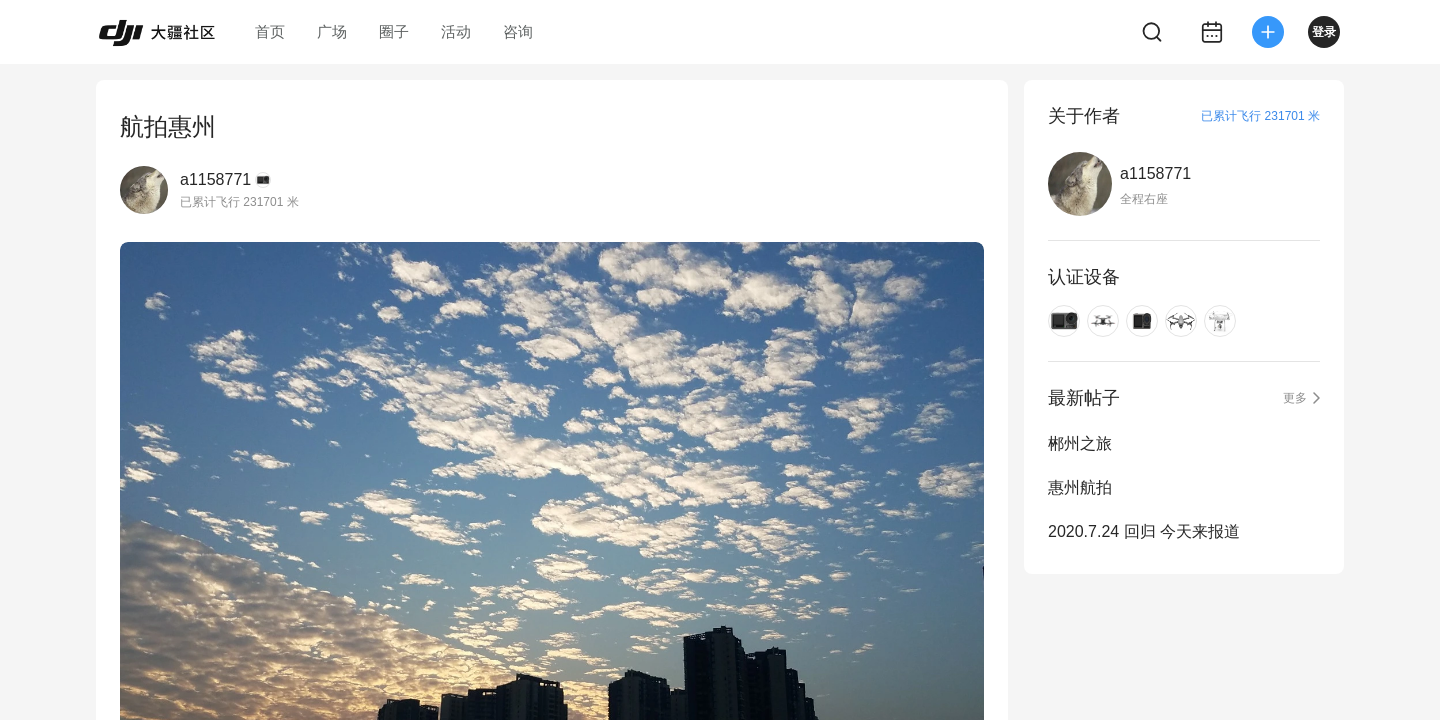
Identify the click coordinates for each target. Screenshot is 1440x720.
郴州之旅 (1080, 443)
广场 (332, 31)
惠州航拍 (1080, 487)
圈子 (394, 31)
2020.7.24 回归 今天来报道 (1144, 531)
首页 (270, 31)
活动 (456, 31)
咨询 (518, 31)
